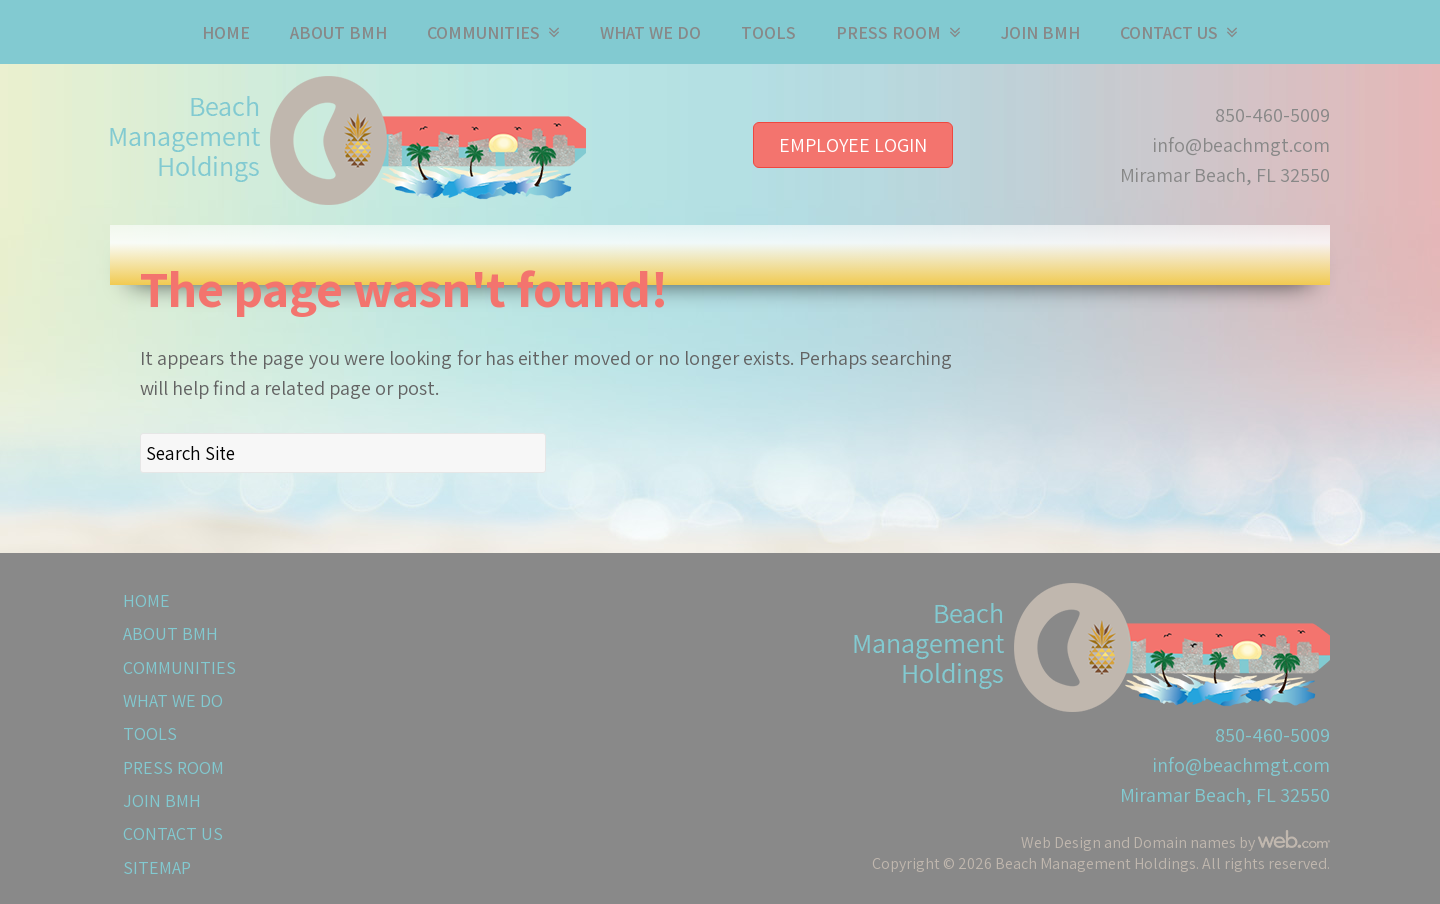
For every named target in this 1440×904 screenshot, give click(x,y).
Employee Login (853, 145)
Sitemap (157, 867)
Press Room (888, 32)
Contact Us (1169, 32)
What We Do (650, 32)
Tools (768, 32)
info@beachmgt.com (1241, 145)
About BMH (338, 32)
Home (226, 32)
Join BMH (1040, 32)
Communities (483, 32)
